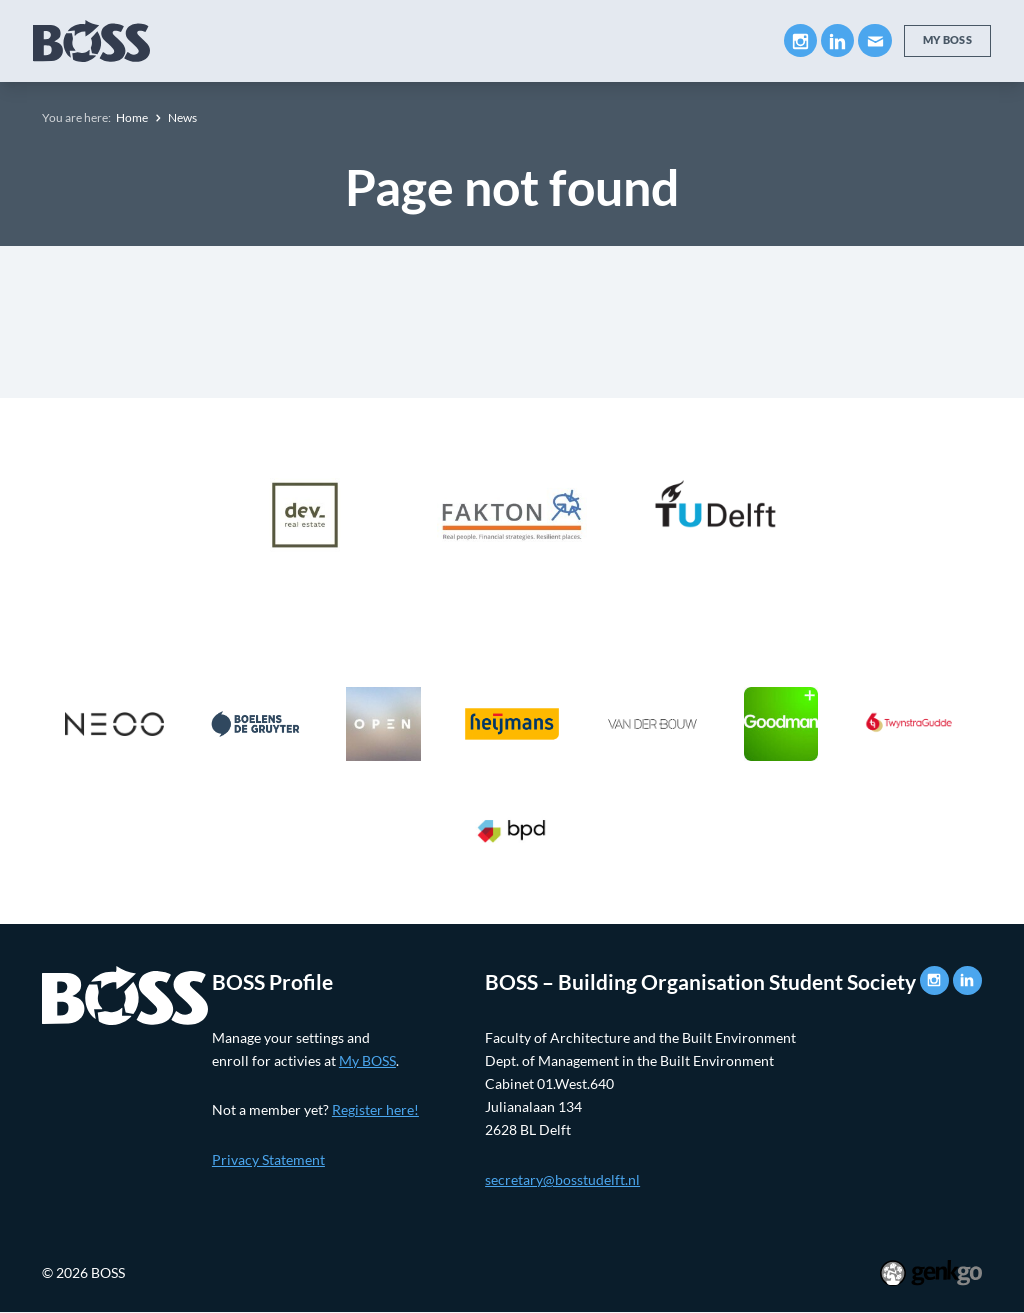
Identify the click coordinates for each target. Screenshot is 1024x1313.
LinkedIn (837, 40)
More (720, 40)
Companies (438, 41)
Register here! (375, 1109)
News (182, 117)
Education (321, 41)
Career (542, 41)
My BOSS (947, 39)
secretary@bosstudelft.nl (562, 1179)
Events (628, 41)
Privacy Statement (268, 1159)
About (223, 41)
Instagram (800, 40)
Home (132, 117)
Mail (874, 40)
